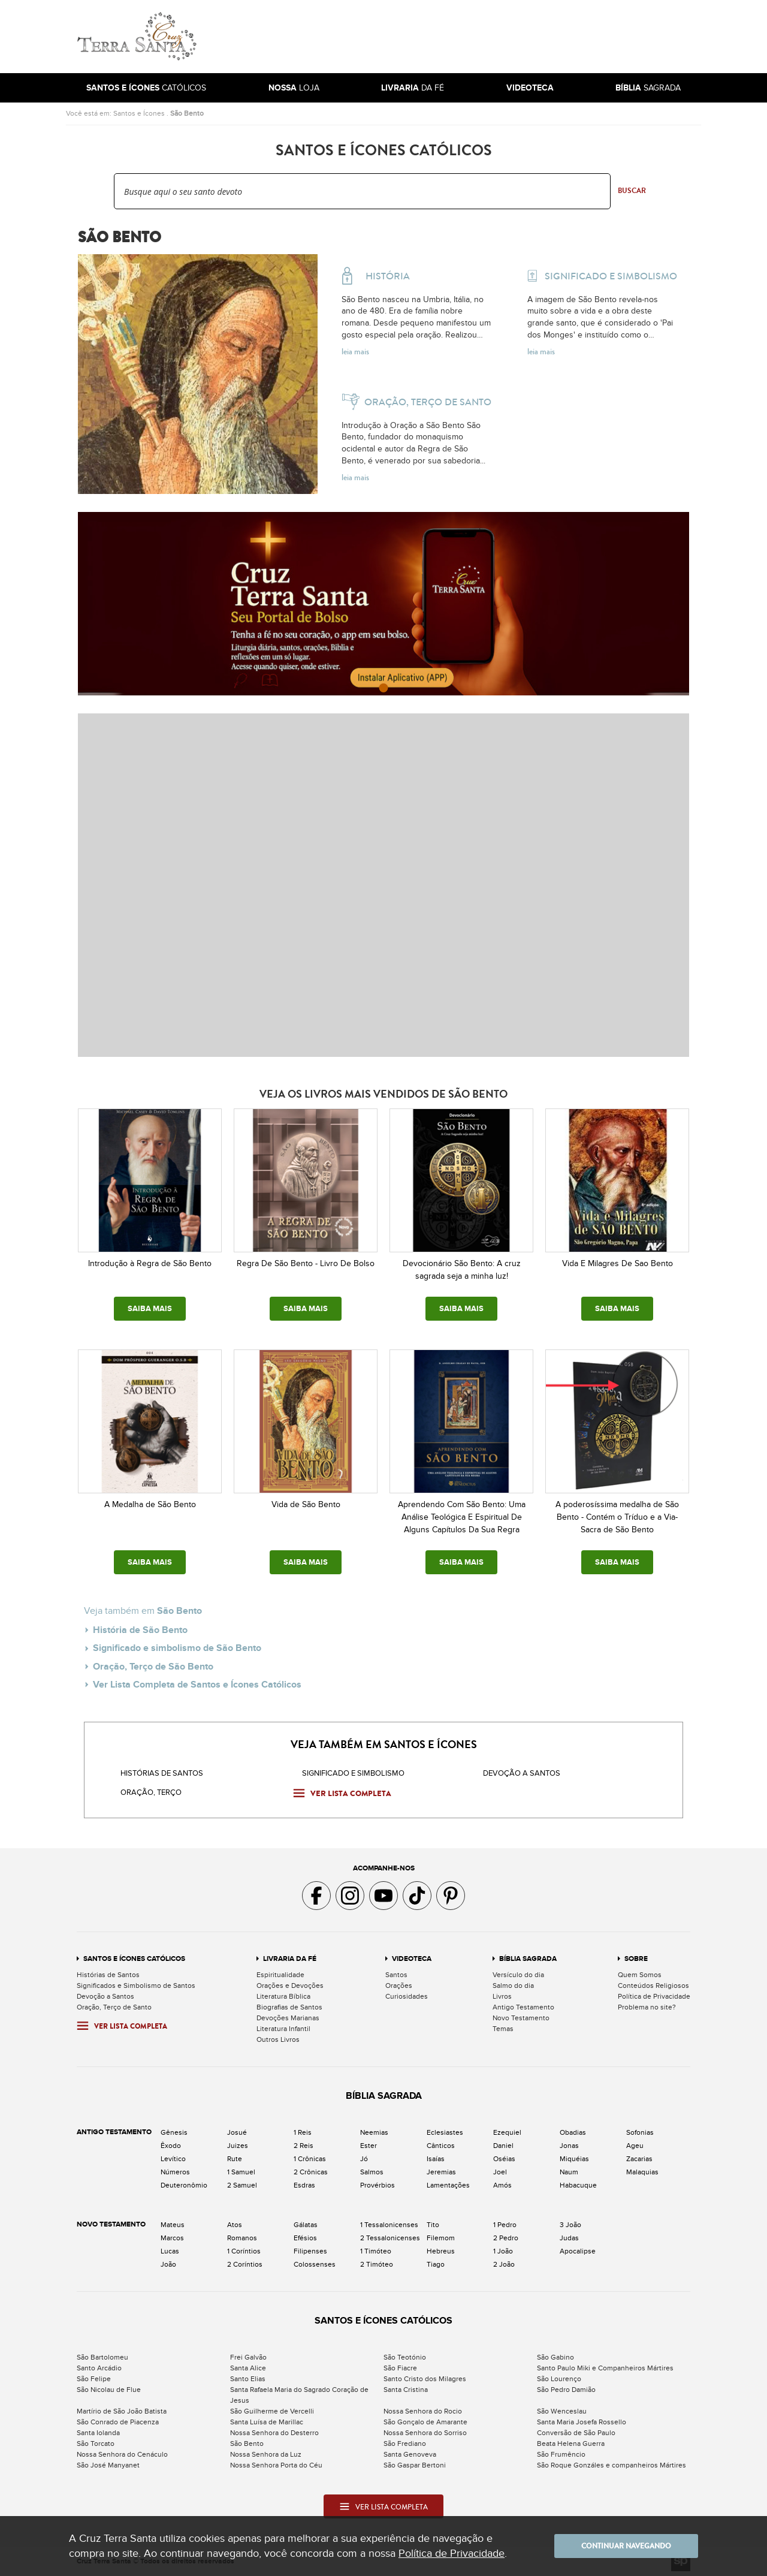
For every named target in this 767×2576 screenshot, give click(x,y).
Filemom (441, 2238)
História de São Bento (140, 1630)
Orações (398, 1985)
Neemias (374, 2132)
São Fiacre (400, 2368)
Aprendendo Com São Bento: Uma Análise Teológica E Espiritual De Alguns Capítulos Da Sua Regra (462, 1517)
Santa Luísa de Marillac (266, 2422)
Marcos (172, 2238)
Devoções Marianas (287, 2018)
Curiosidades (406, 1996)
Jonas (569, 2145)
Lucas (170, 2251)
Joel (500, 2172)
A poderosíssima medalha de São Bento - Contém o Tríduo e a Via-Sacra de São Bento (617, 1517)
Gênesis (174, 2132)
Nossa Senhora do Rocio (423, 2411)
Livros (502, 1996)
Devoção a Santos (105, 1996)
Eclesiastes (445, 2132)
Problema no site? (647, 2007)
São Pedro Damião (566, 2389)
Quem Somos (640, 1975)
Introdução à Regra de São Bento (150, 1263)
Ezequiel (507, 2132)
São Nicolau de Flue (109, 2389)
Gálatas (306, 2225)
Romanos (242, 2238)
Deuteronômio (184, 2185)
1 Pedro (505, 2225)
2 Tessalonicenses (390, 2238)
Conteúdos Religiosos (653, 1985)
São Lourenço (559, 2379)
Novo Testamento (521, 2018)
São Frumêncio (561, 2454)
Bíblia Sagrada (528, 1958)
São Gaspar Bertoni (415, 2465)
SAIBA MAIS (150, 1308)
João (168, 2264)
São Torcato (95, 2443)
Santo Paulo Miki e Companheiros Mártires (605, 2368)
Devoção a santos (521, 1773)
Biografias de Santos (289, 2007)
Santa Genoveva (410, 2454)
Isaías (436, 2159)
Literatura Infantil (283, 2028)
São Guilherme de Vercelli (272, 2411)
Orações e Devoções (290, 1985)
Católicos (146, 88)
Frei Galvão (248, 2357)
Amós (502, 2185)
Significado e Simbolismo (353, 1773)
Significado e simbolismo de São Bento (177, 1648)
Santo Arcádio (99, 2368)
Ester (368, 2145)
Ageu (635, 2145)
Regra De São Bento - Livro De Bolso (306, 1263)
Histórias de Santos (161, 1773)
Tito (433, 2225)
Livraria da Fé (289, 1958)
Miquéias (574, 2159)
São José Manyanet (108, 2465)
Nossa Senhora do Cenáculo (122, 2454)
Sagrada (648, 88)
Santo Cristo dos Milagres (425, 2379)
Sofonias (640, 2132)
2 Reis (303, 2145)
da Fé (412, 88)
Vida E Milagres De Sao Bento (617, 1263)
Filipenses (310, 2251)
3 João (570, 2225)
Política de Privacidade (654, 1996)
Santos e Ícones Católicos (134, 1958)
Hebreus (441, 2251)
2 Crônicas (311, 2172)
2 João (504, 2264)
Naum (569, 2172)
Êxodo (171, 2145)
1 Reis (303, 2132)
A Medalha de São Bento (150, 1504)
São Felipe (94, 2379)
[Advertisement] (464, 37)
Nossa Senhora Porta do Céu (276, 2465)
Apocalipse (578, 2251)
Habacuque (578, 2185)
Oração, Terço (151, 1792)
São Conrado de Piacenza (118, 2422)
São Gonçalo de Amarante (425, 2422)
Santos (396, 1975)
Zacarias (639, 2159)
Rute (234, 2159)
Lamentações (448, 2185)
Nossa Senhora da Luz (265, 2454)
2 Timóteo (376, 2264)
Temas (503, 2028)
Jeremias (441, 2172)
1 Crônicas (310, 2159)
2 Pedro (505, 2238)
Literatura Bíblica (283, 1996)
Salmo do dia (513, 1985)
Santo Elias (247, 2379)
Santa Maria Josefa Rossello (581, 2422)
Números (175, 2172)
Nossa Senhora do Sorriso (425, 2433)
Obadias (573, 2132)
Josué (237, 2132)
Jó (364, 2159)
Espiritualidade (280, 1975)
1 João (503, 2251)
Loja (293, 88)
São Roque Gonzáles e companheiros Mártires (611, 2465)
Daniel (503, 2145)
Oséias (504, 2159)
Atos (234, 2225)
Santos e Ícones (139, 113)
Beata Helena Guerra (571, 2443)
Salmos (372, 2172)
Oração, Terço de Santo (114, 2007)
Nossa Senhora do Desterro (274, 2433)
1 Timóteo (375, 2251)
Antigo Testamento (523, 2007)
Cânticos (441, 2145)
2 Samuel (242, 2185)
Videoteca (411, 1958)
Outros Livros (278, 2039)
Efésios (305, 2238)
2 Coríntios (244, 2264)
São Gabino (555, 2357)
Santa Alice (248, 2368)
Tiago (436, 2264)
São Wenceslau (562, 2411)
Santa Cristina (406, 2389)
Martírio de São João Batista (122, 2411)
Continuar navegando (626, 2546)
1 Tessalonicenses (389, 2225)
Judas (569, 2238)
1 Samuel (241, 2172)
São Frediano (405, 2443)
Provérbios (377, 2185)
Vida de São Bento (305, 1504)
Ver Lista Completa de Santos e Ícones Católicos (197, 1685)
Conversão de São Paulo (576, 2433)
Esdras (304, 2185)
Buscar (632, 190)
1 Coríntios (244, 2251)
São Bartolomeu (102, 2357)
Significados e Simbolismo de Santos (136, 1985)
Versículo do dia (518, 1975)
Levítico (173, 2159)
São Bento (187, 113)
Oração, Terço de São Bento (153, 1667)
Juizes (237, 2145)
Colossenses (315, 2264)
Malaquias (642, 2172)
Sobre (636, 1958)
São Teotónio (405, 2357)
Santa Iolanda (98, 2433)
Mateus (173, 2225)
